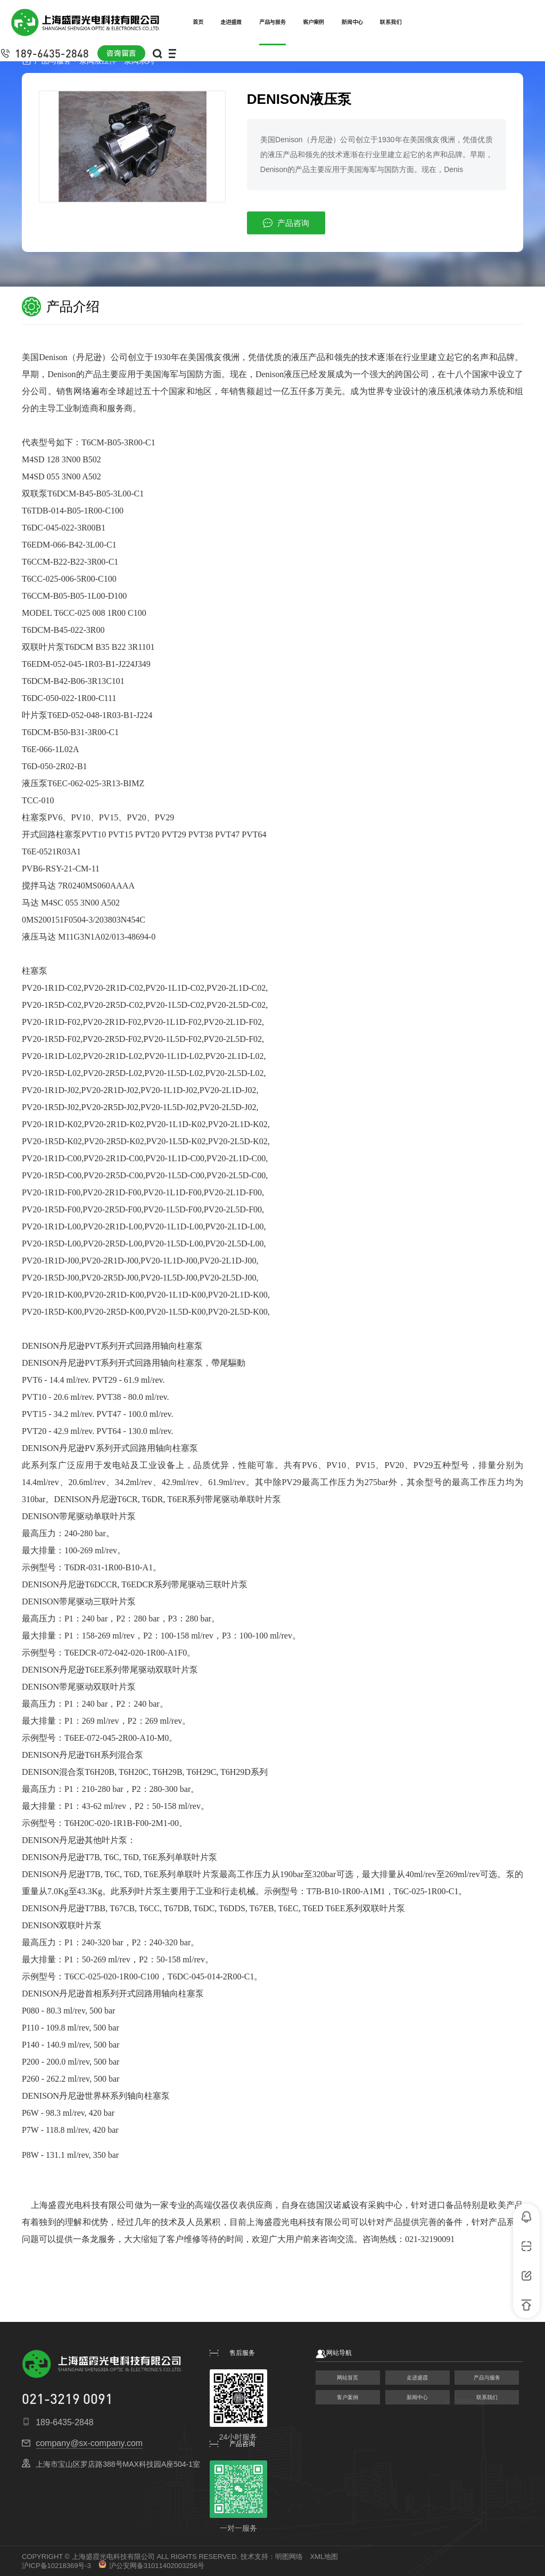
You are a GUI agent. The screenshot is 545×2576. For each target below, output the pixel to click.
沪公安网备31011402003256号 (151, 2566)
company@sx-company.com (89, 2443)
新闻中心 (417, 2397)
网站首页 (347, 2378)
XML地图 (324, 2557)
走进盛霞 (417, 2378)
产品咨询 (286, 222)
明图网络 (289, 2557)
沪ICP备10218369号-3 (56, 2566)
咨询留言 (121, 53)
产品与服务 (487, 2378)
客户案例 (347, 2397)
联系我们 (487, 2397)
